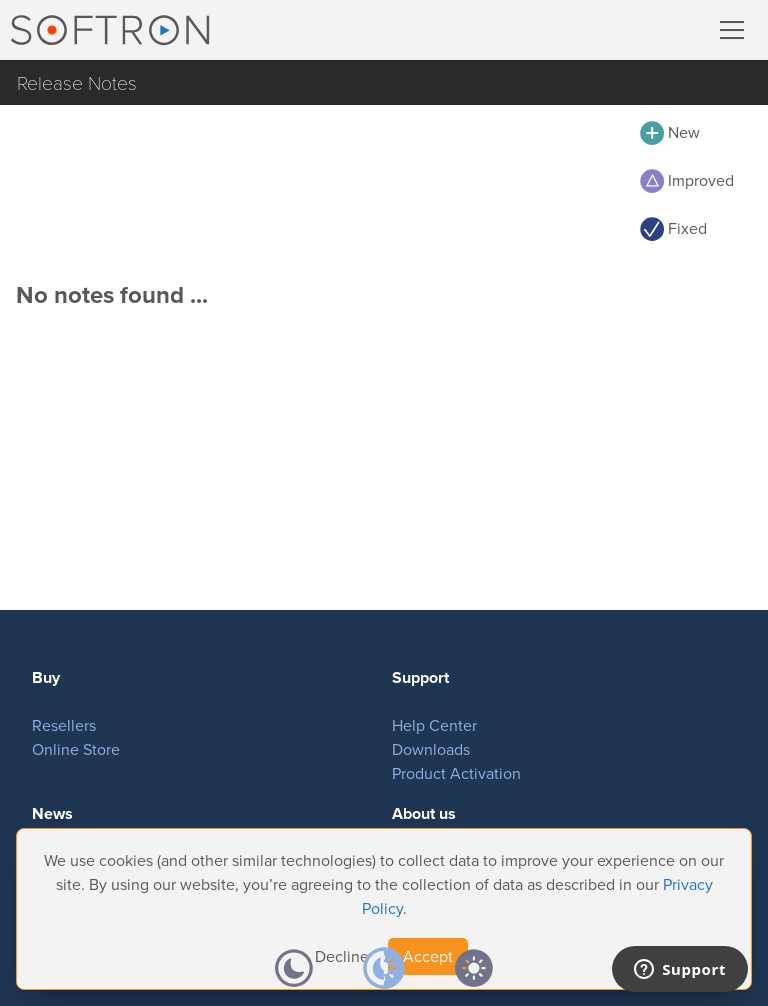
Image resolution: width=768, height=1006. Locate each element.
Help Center (434, 725)
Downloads (431, 749)
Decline (342, 956)
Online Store (76, 749)
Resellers (64, 725)
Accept (428, 956)
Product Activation (456, 773)
